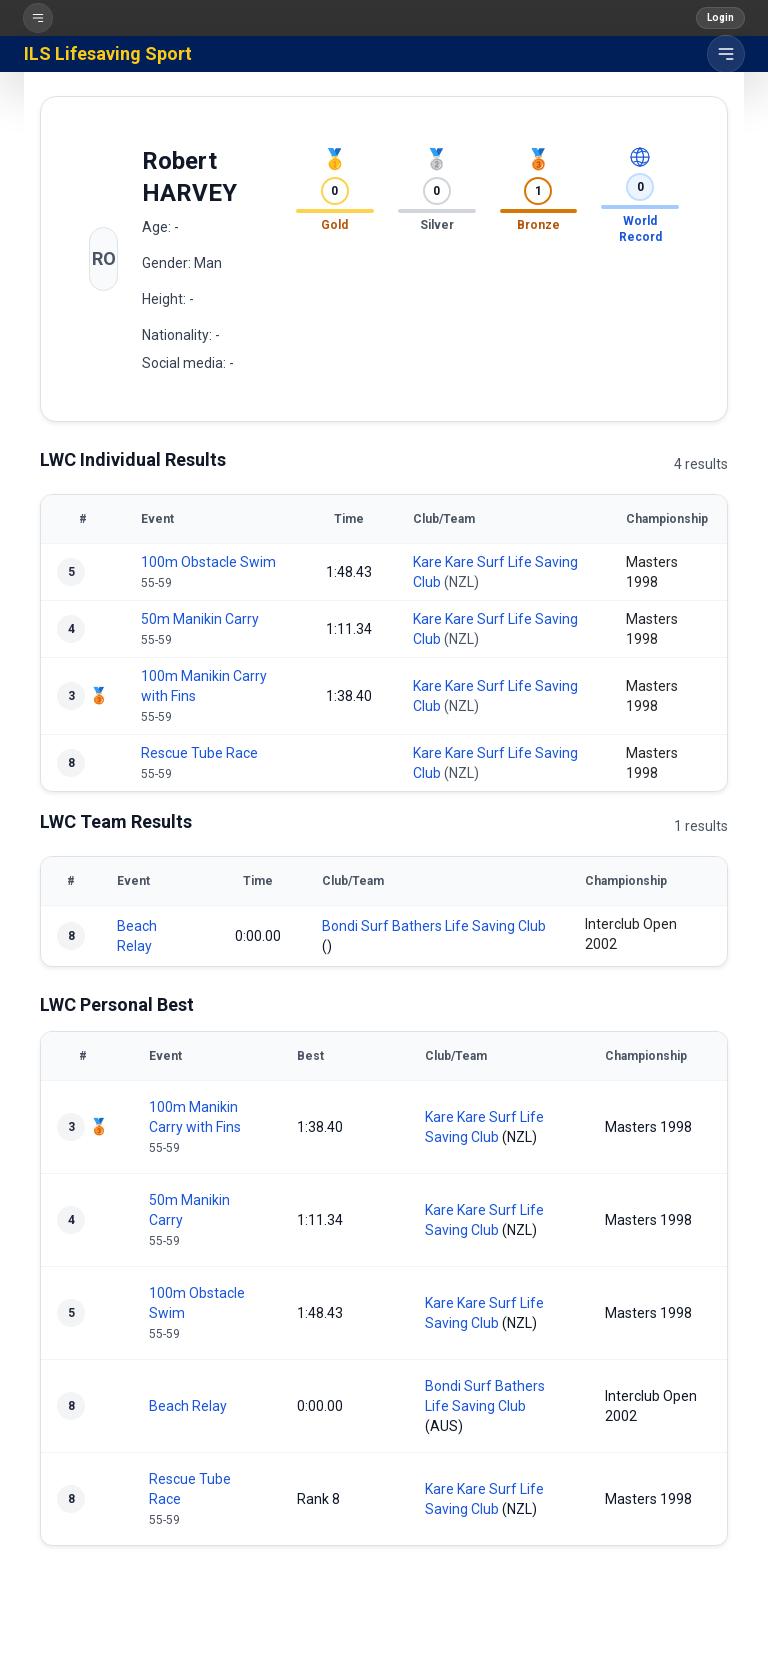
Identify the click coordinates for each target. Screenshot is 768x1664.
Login (720, 17)
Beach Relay (188, 1406)
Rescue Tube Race (199, 753)
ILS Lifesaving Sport (108, 53)
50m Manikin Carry (200, 619)
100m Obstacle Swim (208, 562)
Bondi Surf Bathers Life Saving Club (434, 926)
